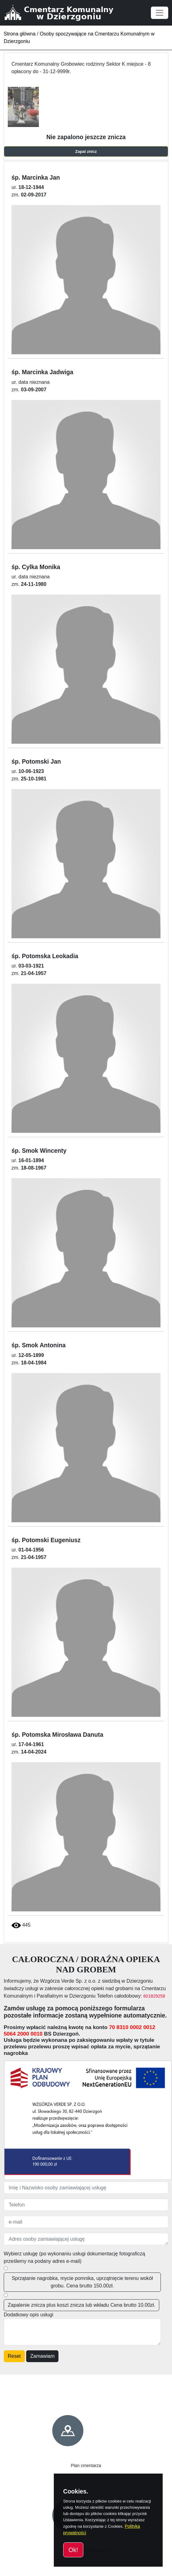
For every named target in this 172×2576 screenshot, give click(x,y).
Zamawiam (42, 2356)
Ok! (73, 2549)
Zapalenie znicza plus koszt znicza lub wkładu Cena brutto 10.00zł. (81, 2305)
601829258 (154, 1996)
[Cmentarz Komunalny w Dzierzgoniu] (66, 12)
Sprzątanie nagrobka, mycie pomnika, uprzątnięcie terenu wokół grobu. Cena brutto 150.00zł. (82, 2282)
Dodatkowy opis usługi (28, 2314)
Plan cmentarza (86, 2465)
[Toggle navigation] (159, 13)
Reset (14, 2356)
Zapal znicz (86, 151)
